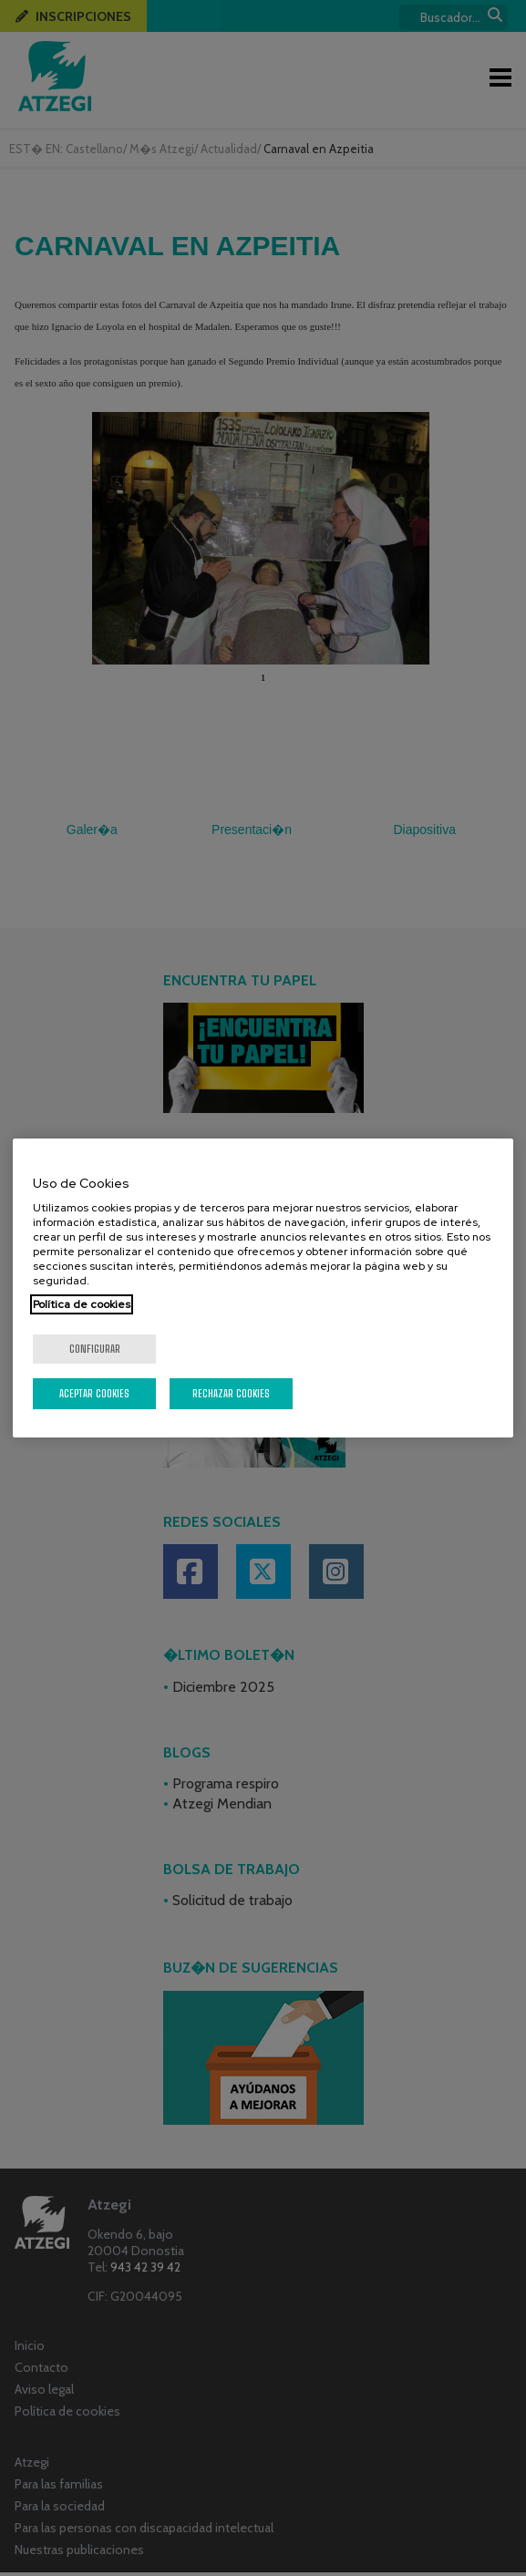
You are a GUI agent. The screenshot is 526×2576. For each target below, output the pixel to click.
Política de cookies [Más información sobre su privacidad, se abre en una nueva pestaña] (81, 1304)
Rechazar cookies (231, 1393)
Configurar (94, 1348)
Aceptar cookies (94, 1393)
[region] (262, 1288)
